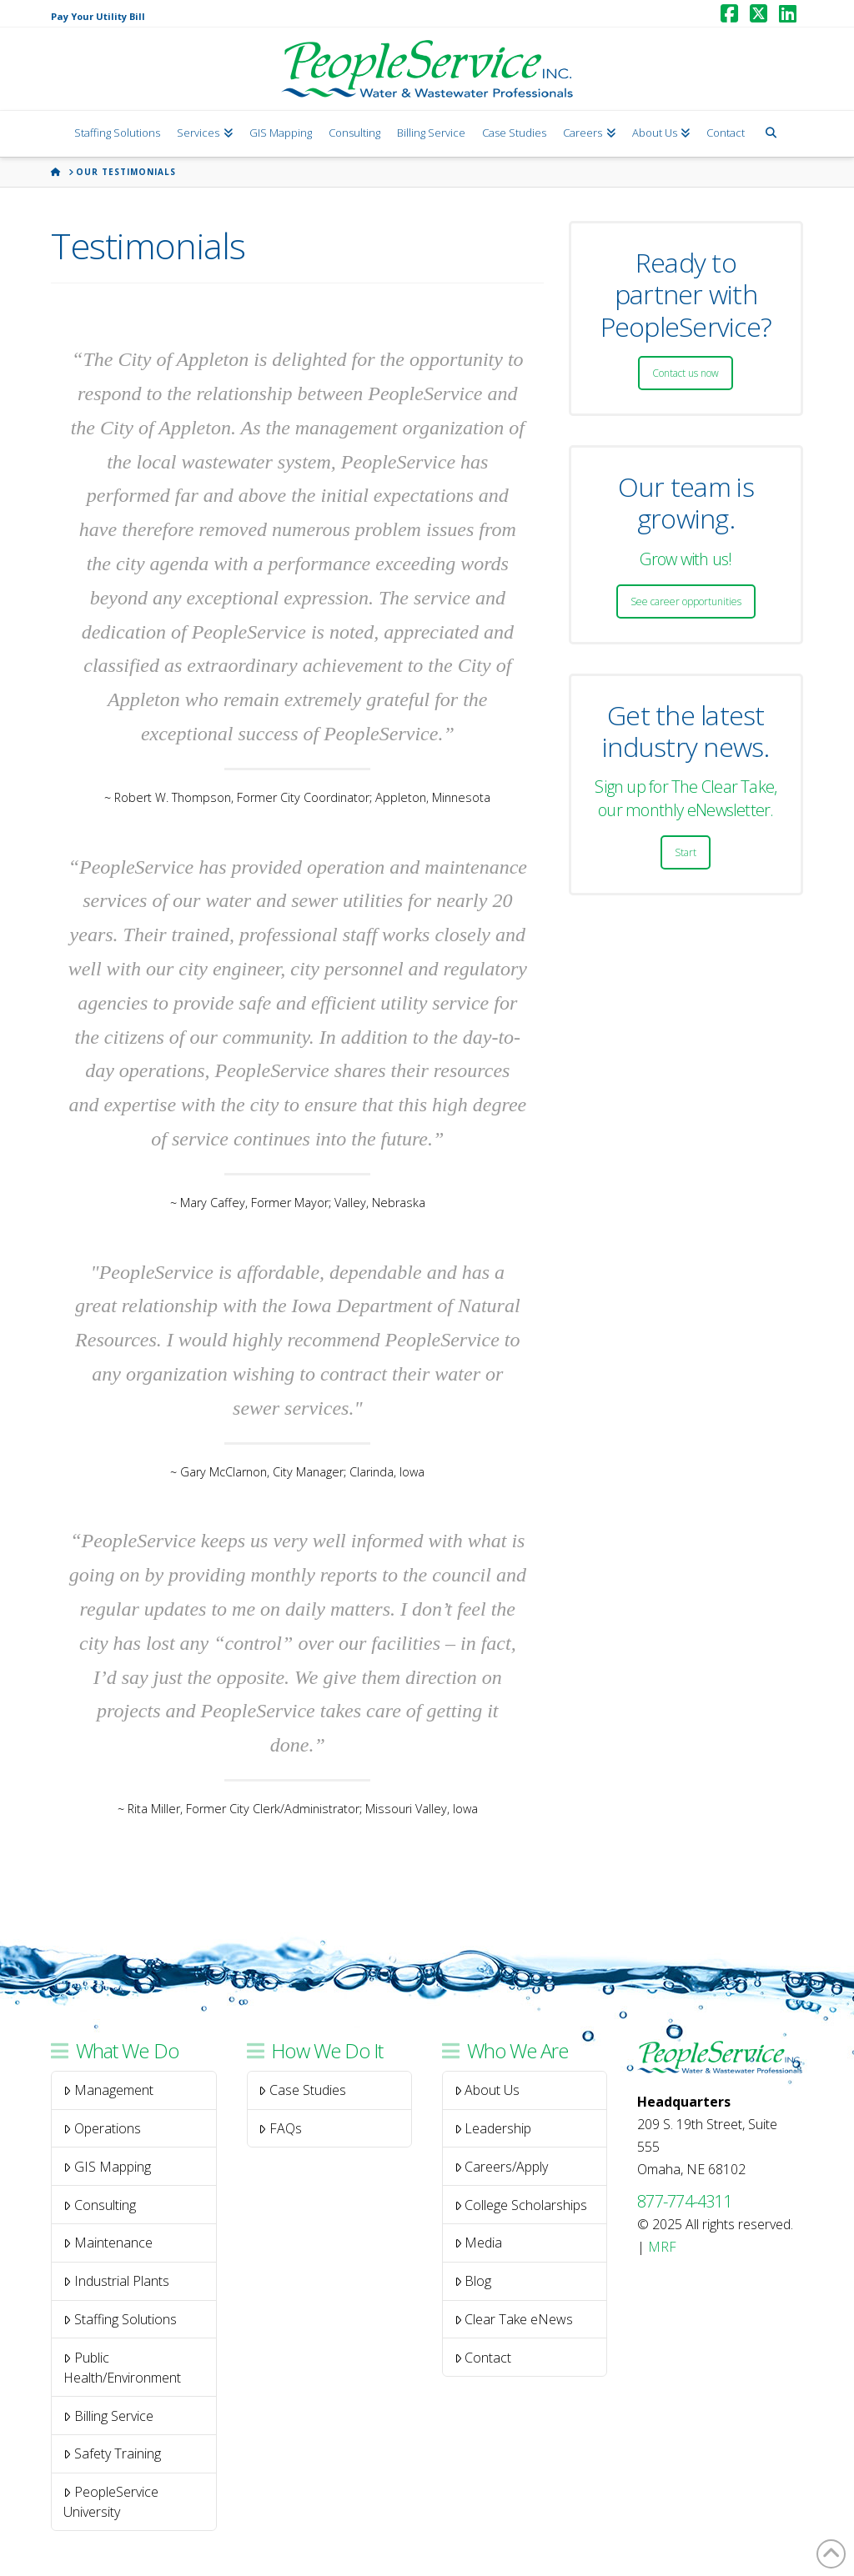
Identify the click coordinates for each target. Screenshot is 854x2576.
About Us (487, 2090)
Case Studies (302, 2090)
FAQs (280, 2128)
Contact (483, 2357)
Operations (102, 2128)
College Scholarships (521, 2205)
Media (479, 2242)
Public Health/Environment (122, 2367)
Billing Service (108, 2416)
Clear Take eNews (514, 2319)
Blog (473, 2281)
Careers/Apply (502, 2167)
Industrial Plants (116, 2281)
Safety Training (112, 2453)
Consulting (99, 2205)
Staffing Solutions (120, 2319)
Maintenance (108, 2242)
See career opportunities (685, 601)
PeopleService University (110, 2502)
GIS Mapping (107, 2167)
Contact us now (685, 373)
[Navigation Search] (770, 134)
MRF (662, 2247)
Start (685, 852)
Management (108, 2090)
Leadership (493, 2128)
